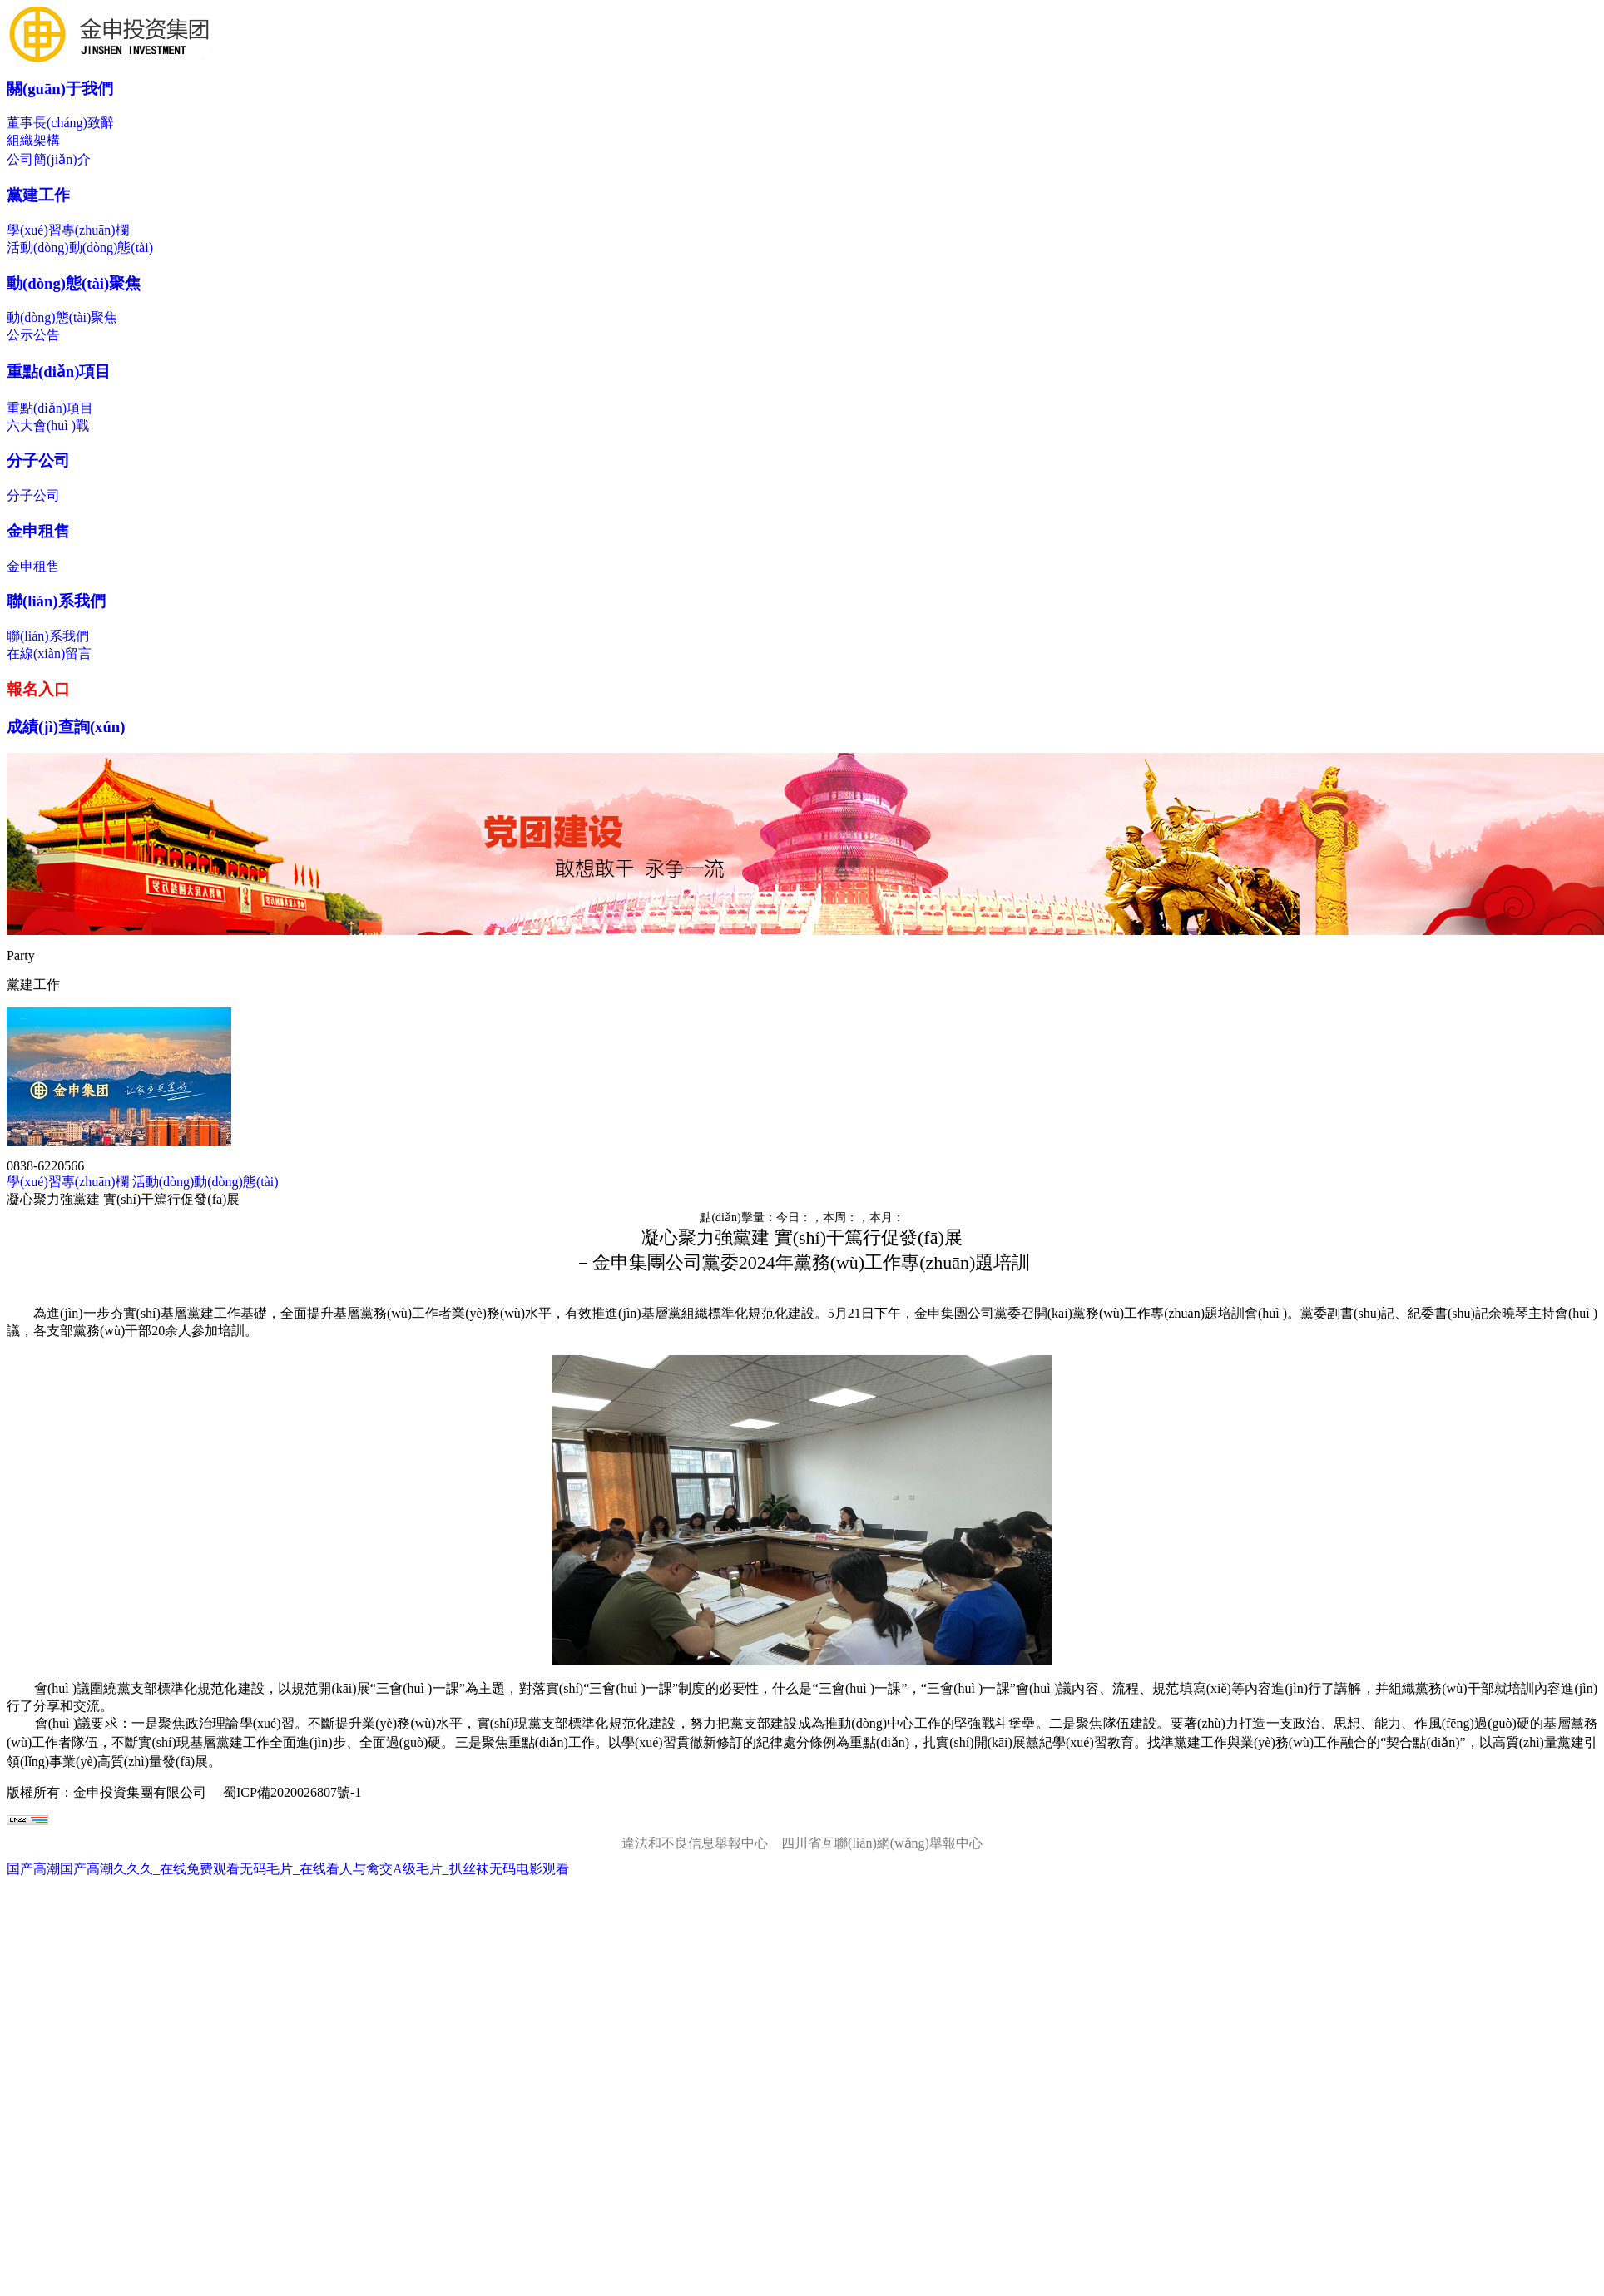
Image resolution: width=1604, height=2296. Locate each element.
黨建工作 (38, 195)
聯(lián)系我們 (56, 601)
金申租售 (38, 531)
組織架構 (33, 140)
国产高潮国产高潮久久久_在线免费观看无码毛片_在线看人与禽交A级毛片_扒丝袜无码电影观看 (288, 1869)
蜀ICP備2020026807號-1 (292, 1792)
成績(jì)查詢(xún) (66, 726)
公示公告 (33, 335)
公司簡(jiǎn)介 (49, 159)
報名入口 (38, 689)
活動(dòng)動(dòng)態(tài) (80, 247)
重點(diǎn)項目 (59, 371)
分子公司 (38, 460)
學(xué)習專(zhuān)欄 (68, 230)
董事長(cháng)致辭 (60, 123)
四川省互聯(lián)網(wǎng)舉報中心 (882, 1843)
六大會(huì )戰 (48, 425)
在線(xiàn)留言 (49, 653)
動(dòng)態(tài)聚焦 (74, 283)
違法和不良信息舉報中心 (694, 1843)
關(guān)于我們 (60, 88)
